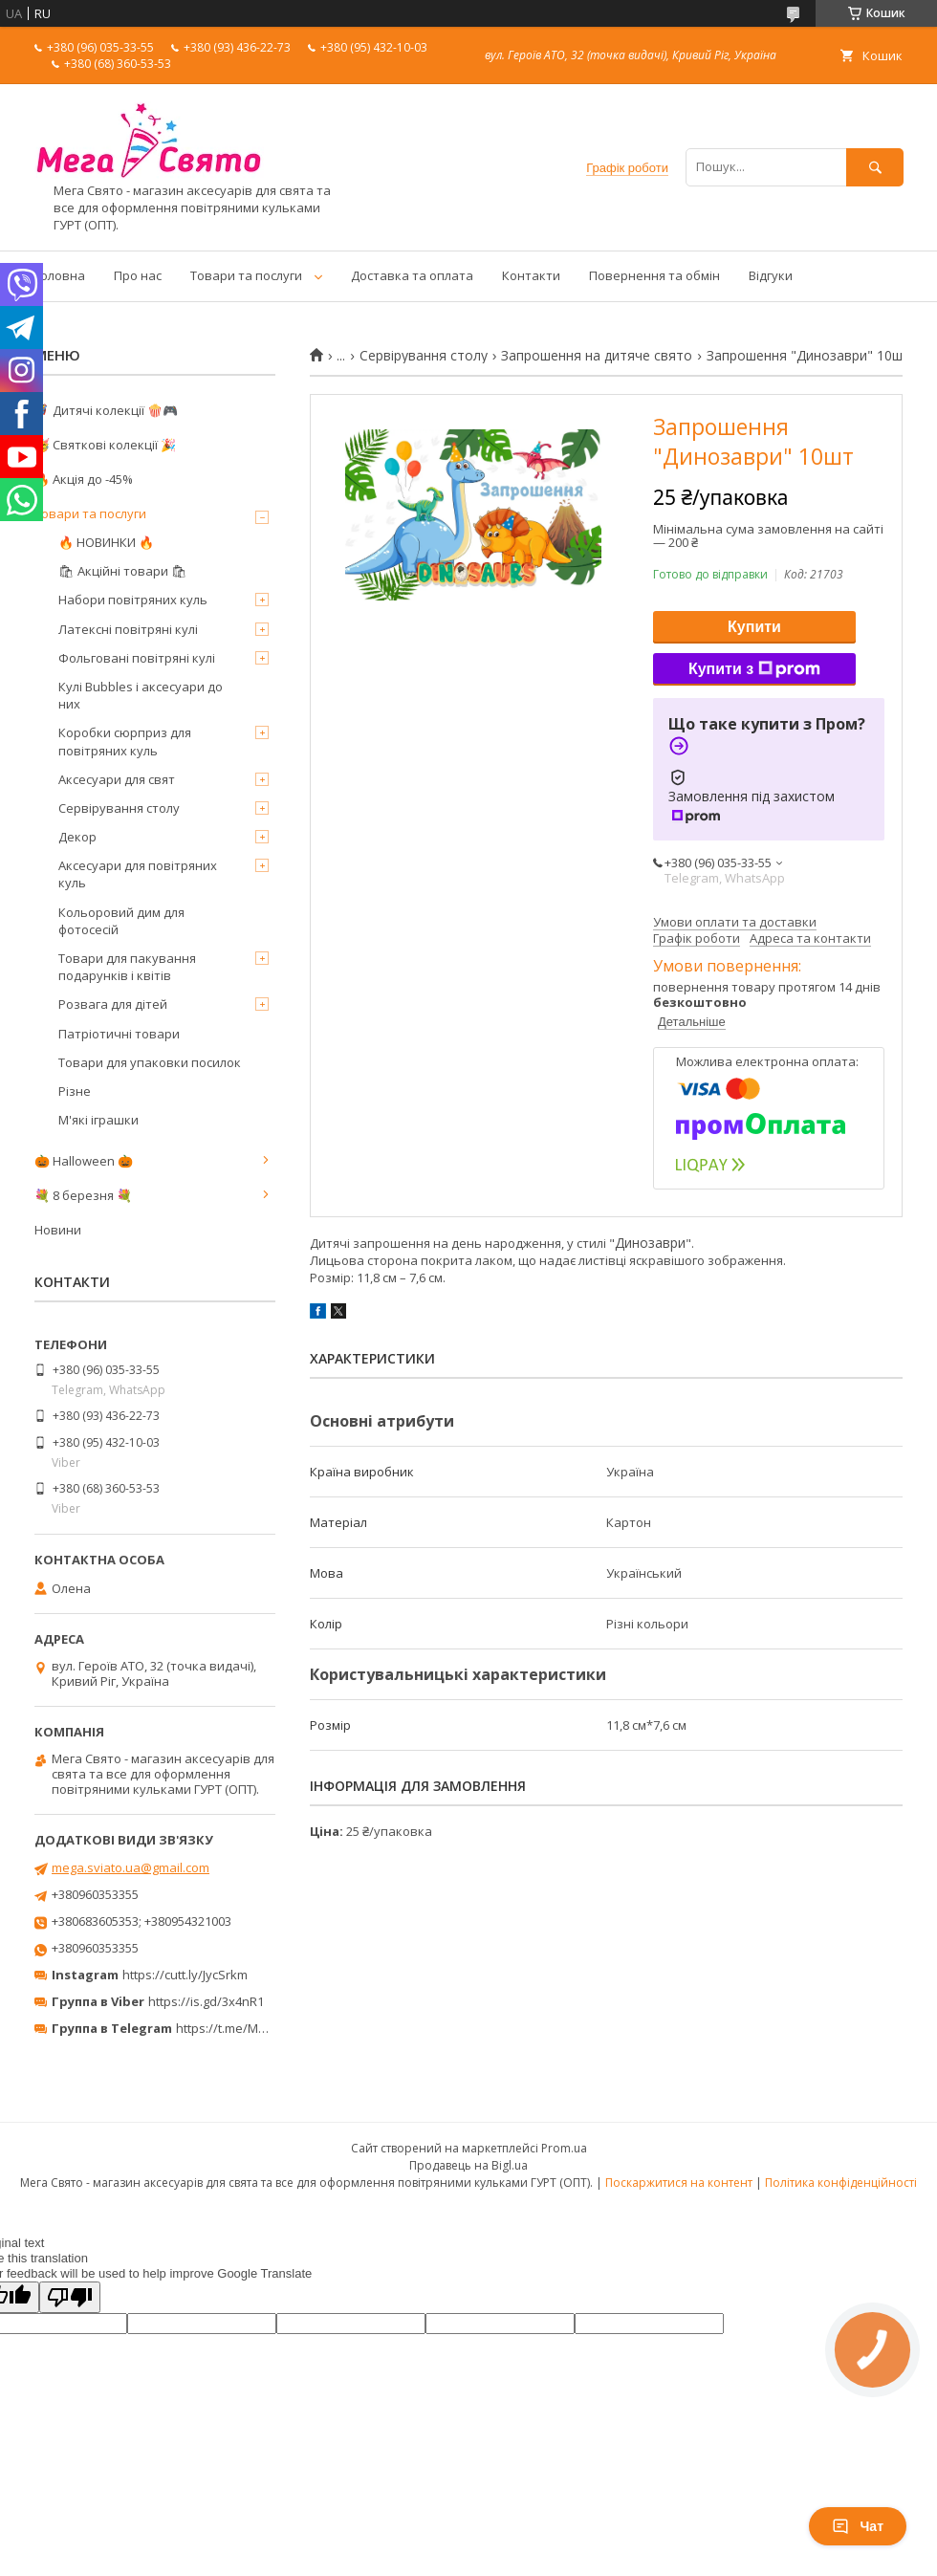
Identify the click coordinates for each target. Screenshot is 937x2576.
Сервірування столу (424, 355)
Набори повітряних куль (132, 599)
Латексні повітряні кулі (128, 629)
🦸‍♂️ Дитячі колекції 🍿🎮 (106, 410)
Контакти (531, 275)
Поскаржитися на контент (678, 2182)
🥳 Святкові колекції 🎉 (105, 444)
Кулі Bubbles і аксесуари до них (140, 695)
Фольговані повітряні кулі (136, 657)
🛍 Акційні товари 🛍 (122, 570)
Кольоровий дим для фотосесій (121, 921)
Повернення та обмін (654, 275)
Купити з (754, 669)
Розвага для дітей (112, 1004)
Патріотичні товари (119, 1033)
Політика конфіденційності (841, 2182)
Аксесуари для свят (116, 779)
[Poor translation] (69, 2297)
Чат (857, 2526)
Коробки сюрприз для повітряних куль (124, 741)
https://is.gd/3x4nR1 (206, 2001)
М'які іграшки (98, 1119)
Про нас (138, 275)
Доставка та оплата (412, 275)
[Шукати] (875, 167)
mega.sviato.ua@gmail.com (130, 1867)
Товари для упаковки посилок (149, 1062)
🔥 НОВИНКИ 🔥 (106, 542)
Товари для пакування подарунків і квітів (127, 967)
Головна (59, 275)
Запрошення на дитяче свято (596, 355)
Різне (74, 1091)
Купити (754, 627)
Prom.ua (564, 2148)
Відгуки (771, 275)
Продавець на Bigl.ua (468, 2165)
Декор (77, 836)
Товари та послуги (246, 275)
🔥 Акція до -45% (83, 479)
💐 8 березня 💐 (83, 1195)
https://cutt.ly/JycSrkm (185, 1974)
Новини (57, 1229)
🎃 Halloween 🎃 (83, 1160)
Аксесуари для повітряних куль (137, 874)
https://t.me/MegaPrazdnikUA (262, 2028)
